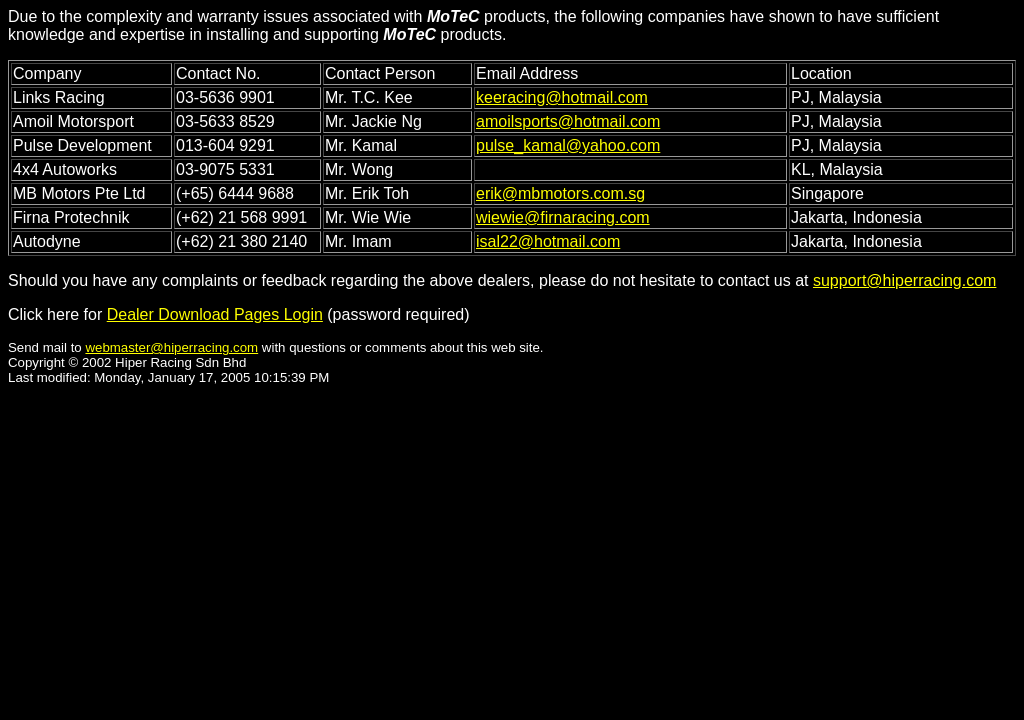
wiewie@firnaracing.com (563, 217)
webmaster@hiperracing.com (171, 347)
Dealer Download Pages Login (215, 314)
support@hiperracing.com (904, 280)
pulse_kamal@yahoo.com (568, 145)
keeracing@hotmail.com (562, 97)
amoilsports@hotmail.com (568, 121)
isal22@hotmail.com (548, 241)
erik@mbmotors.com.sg (560, 193)
